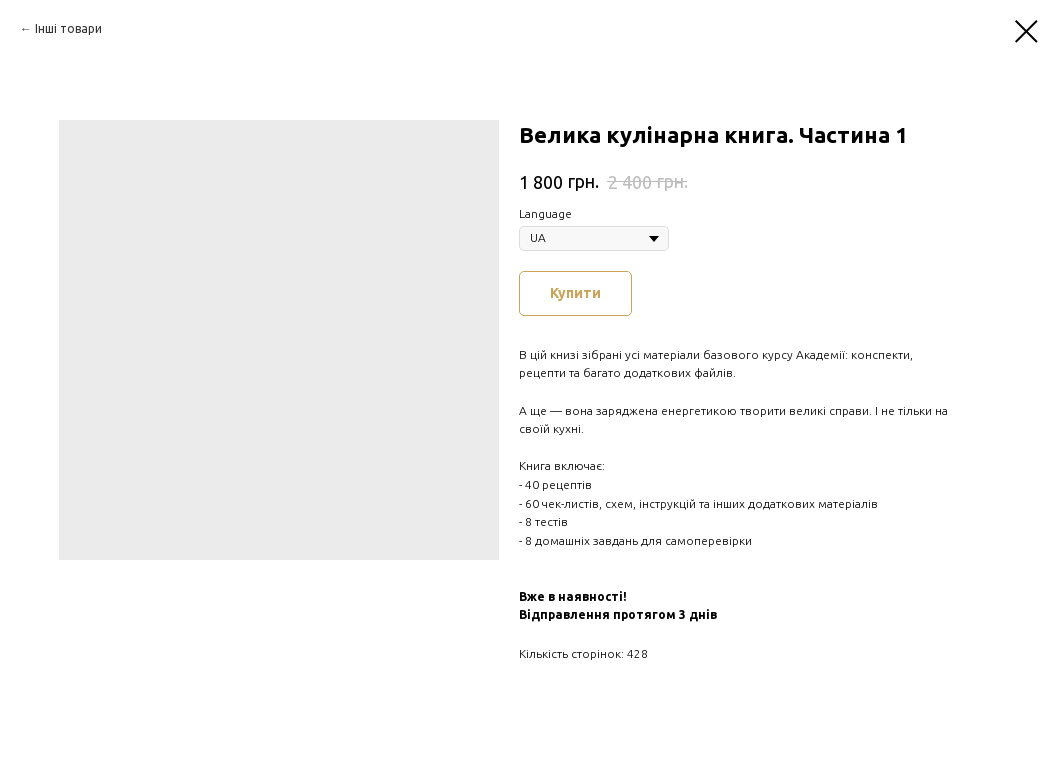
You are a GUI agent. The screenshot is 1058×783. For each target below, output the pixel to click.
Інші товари (68, 28)
